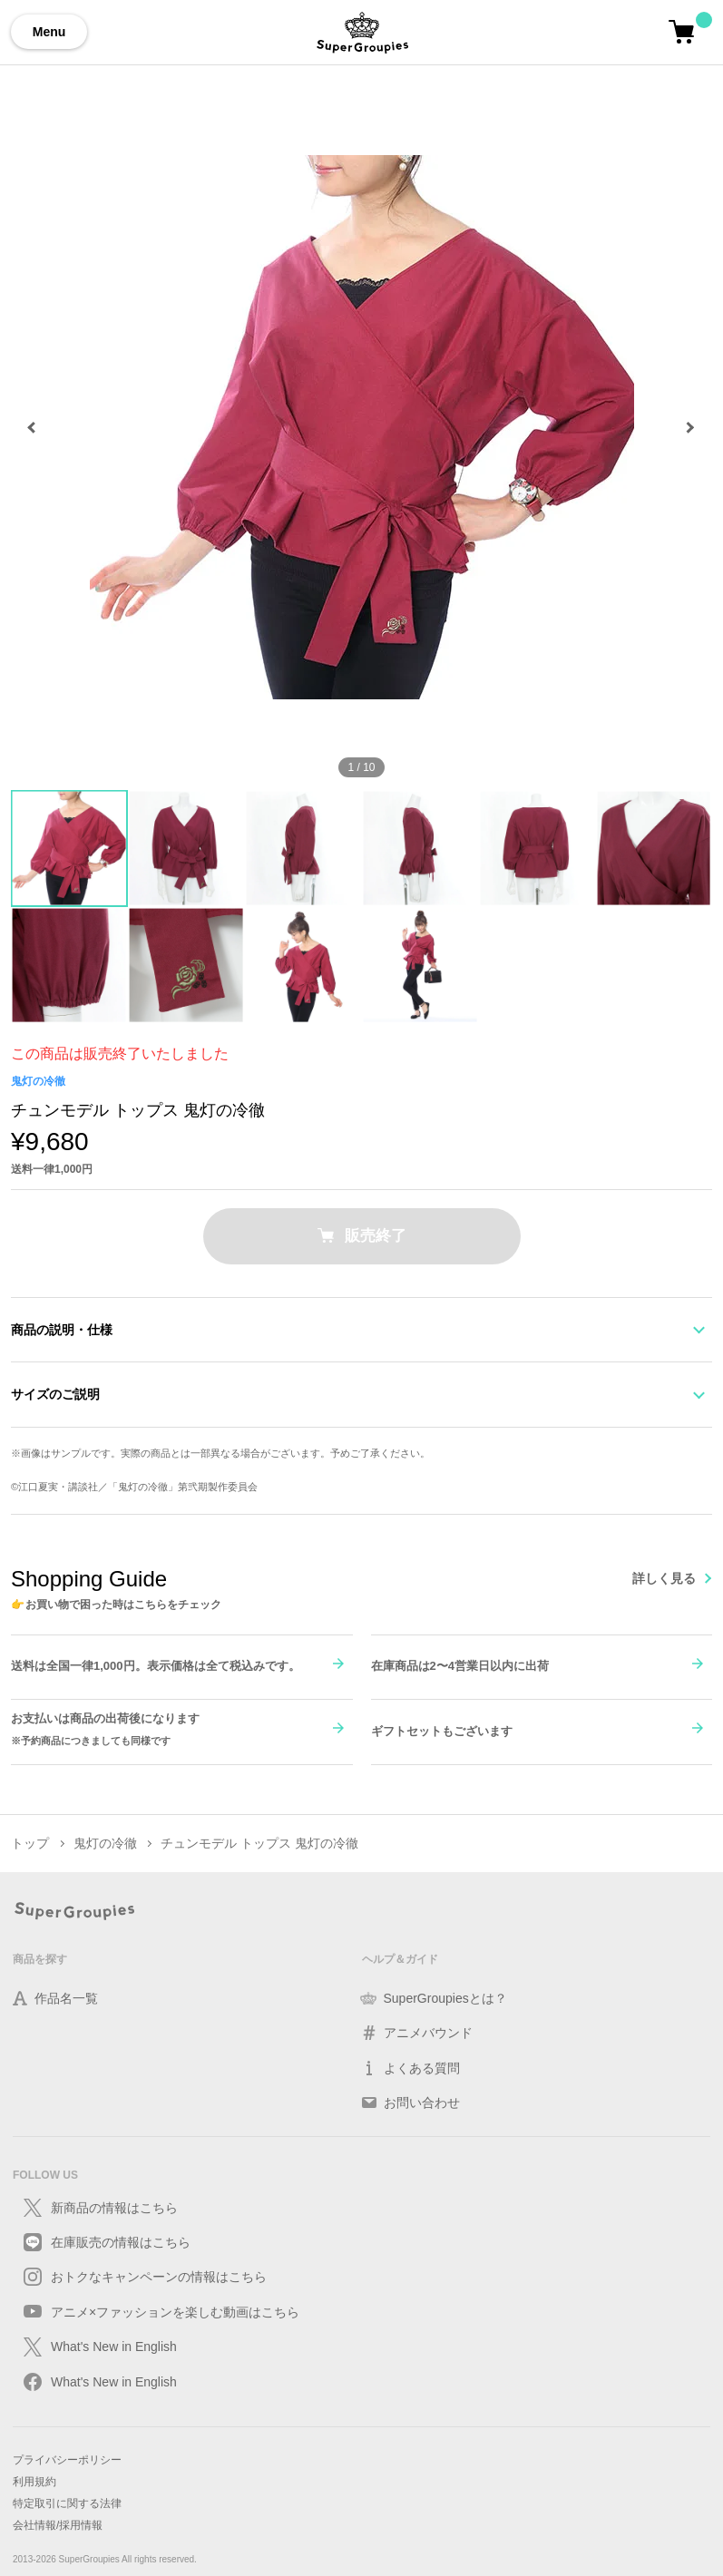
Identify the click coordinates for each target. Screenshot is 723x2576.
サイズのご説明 (55, 1394)
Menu (49, 31)
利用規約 (34, 2481)
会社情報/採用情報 (58, 2525)
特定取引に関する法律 (67, 2503)
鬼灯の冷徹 (38, 1081)
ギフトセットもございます (442, 1731)
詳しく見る (664, 1578)
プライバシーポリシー (67, 2460)
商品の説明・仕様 (61, 1329)
